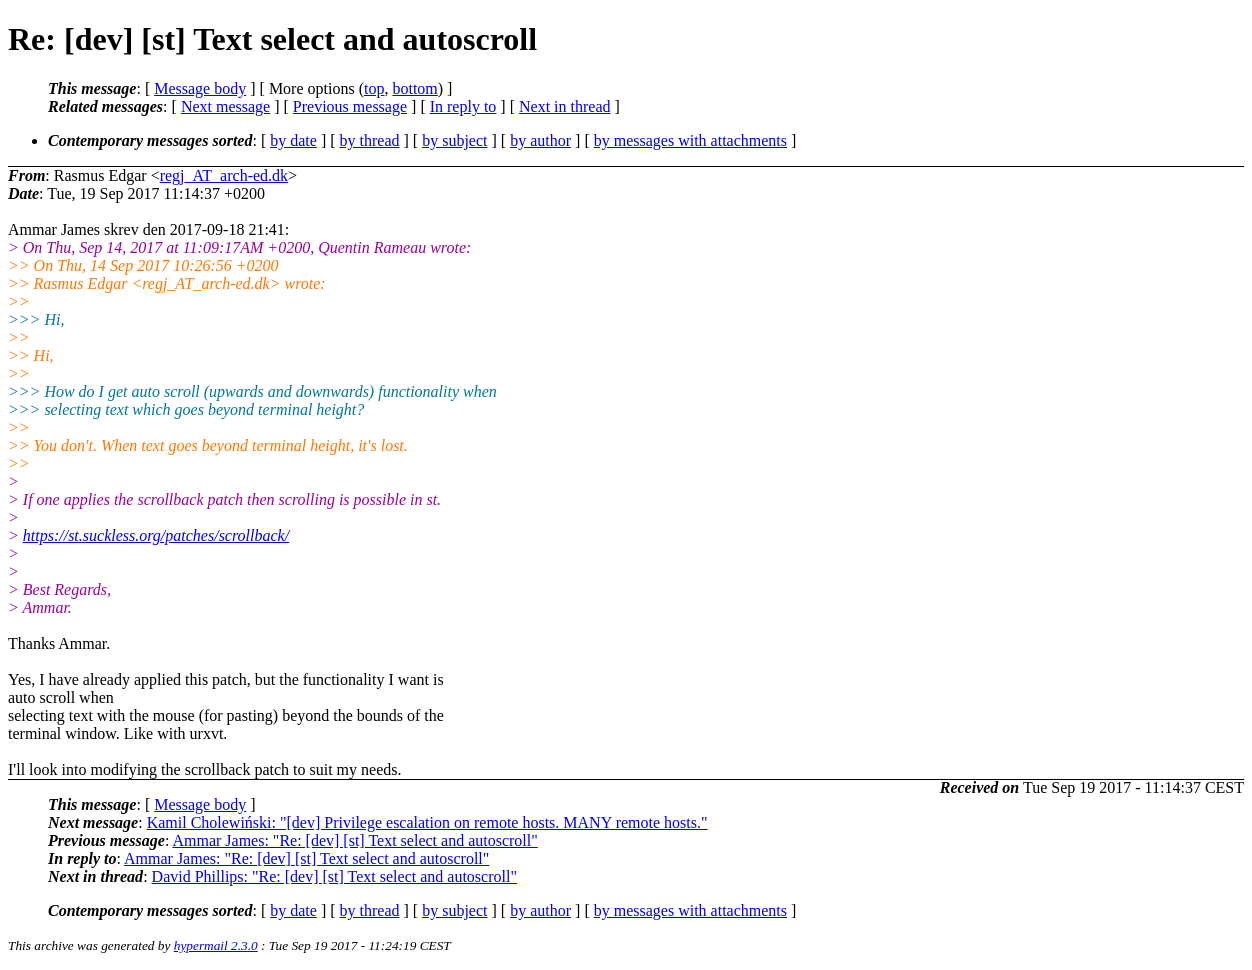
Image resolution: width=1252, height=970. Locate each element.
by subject (454, 140)
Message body (200, 88)
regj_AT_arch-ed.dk (224, 175)
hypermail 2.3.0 (216, 945)
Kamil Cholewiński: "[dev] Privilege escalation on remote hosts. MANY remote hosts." (427, 822)
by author (540, 140)
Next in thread (565, 106)
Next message (225, 106)
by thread (370, 140)
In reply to (463, 106)
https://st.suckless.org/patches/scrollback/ (156, 535)
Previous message (350, 106)
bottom (414, 88)
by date (293, 140)
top (374, 88)
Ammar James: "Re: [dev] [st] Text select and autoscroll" (354, 840)
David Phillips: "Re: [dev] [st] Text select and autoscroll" (334, 876)
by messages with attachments (690, 140)
